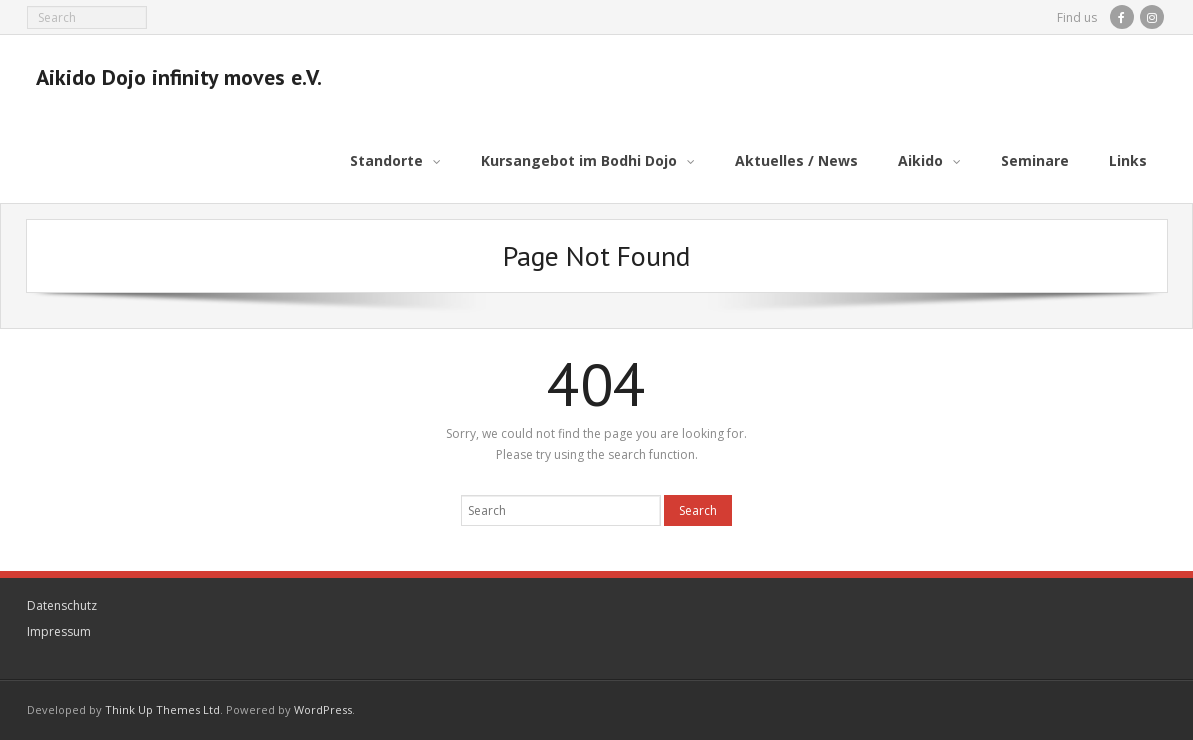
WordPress (323, 709)
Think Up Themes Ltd (162, 709)
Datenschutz (62, 605)
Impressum (59, 630)
